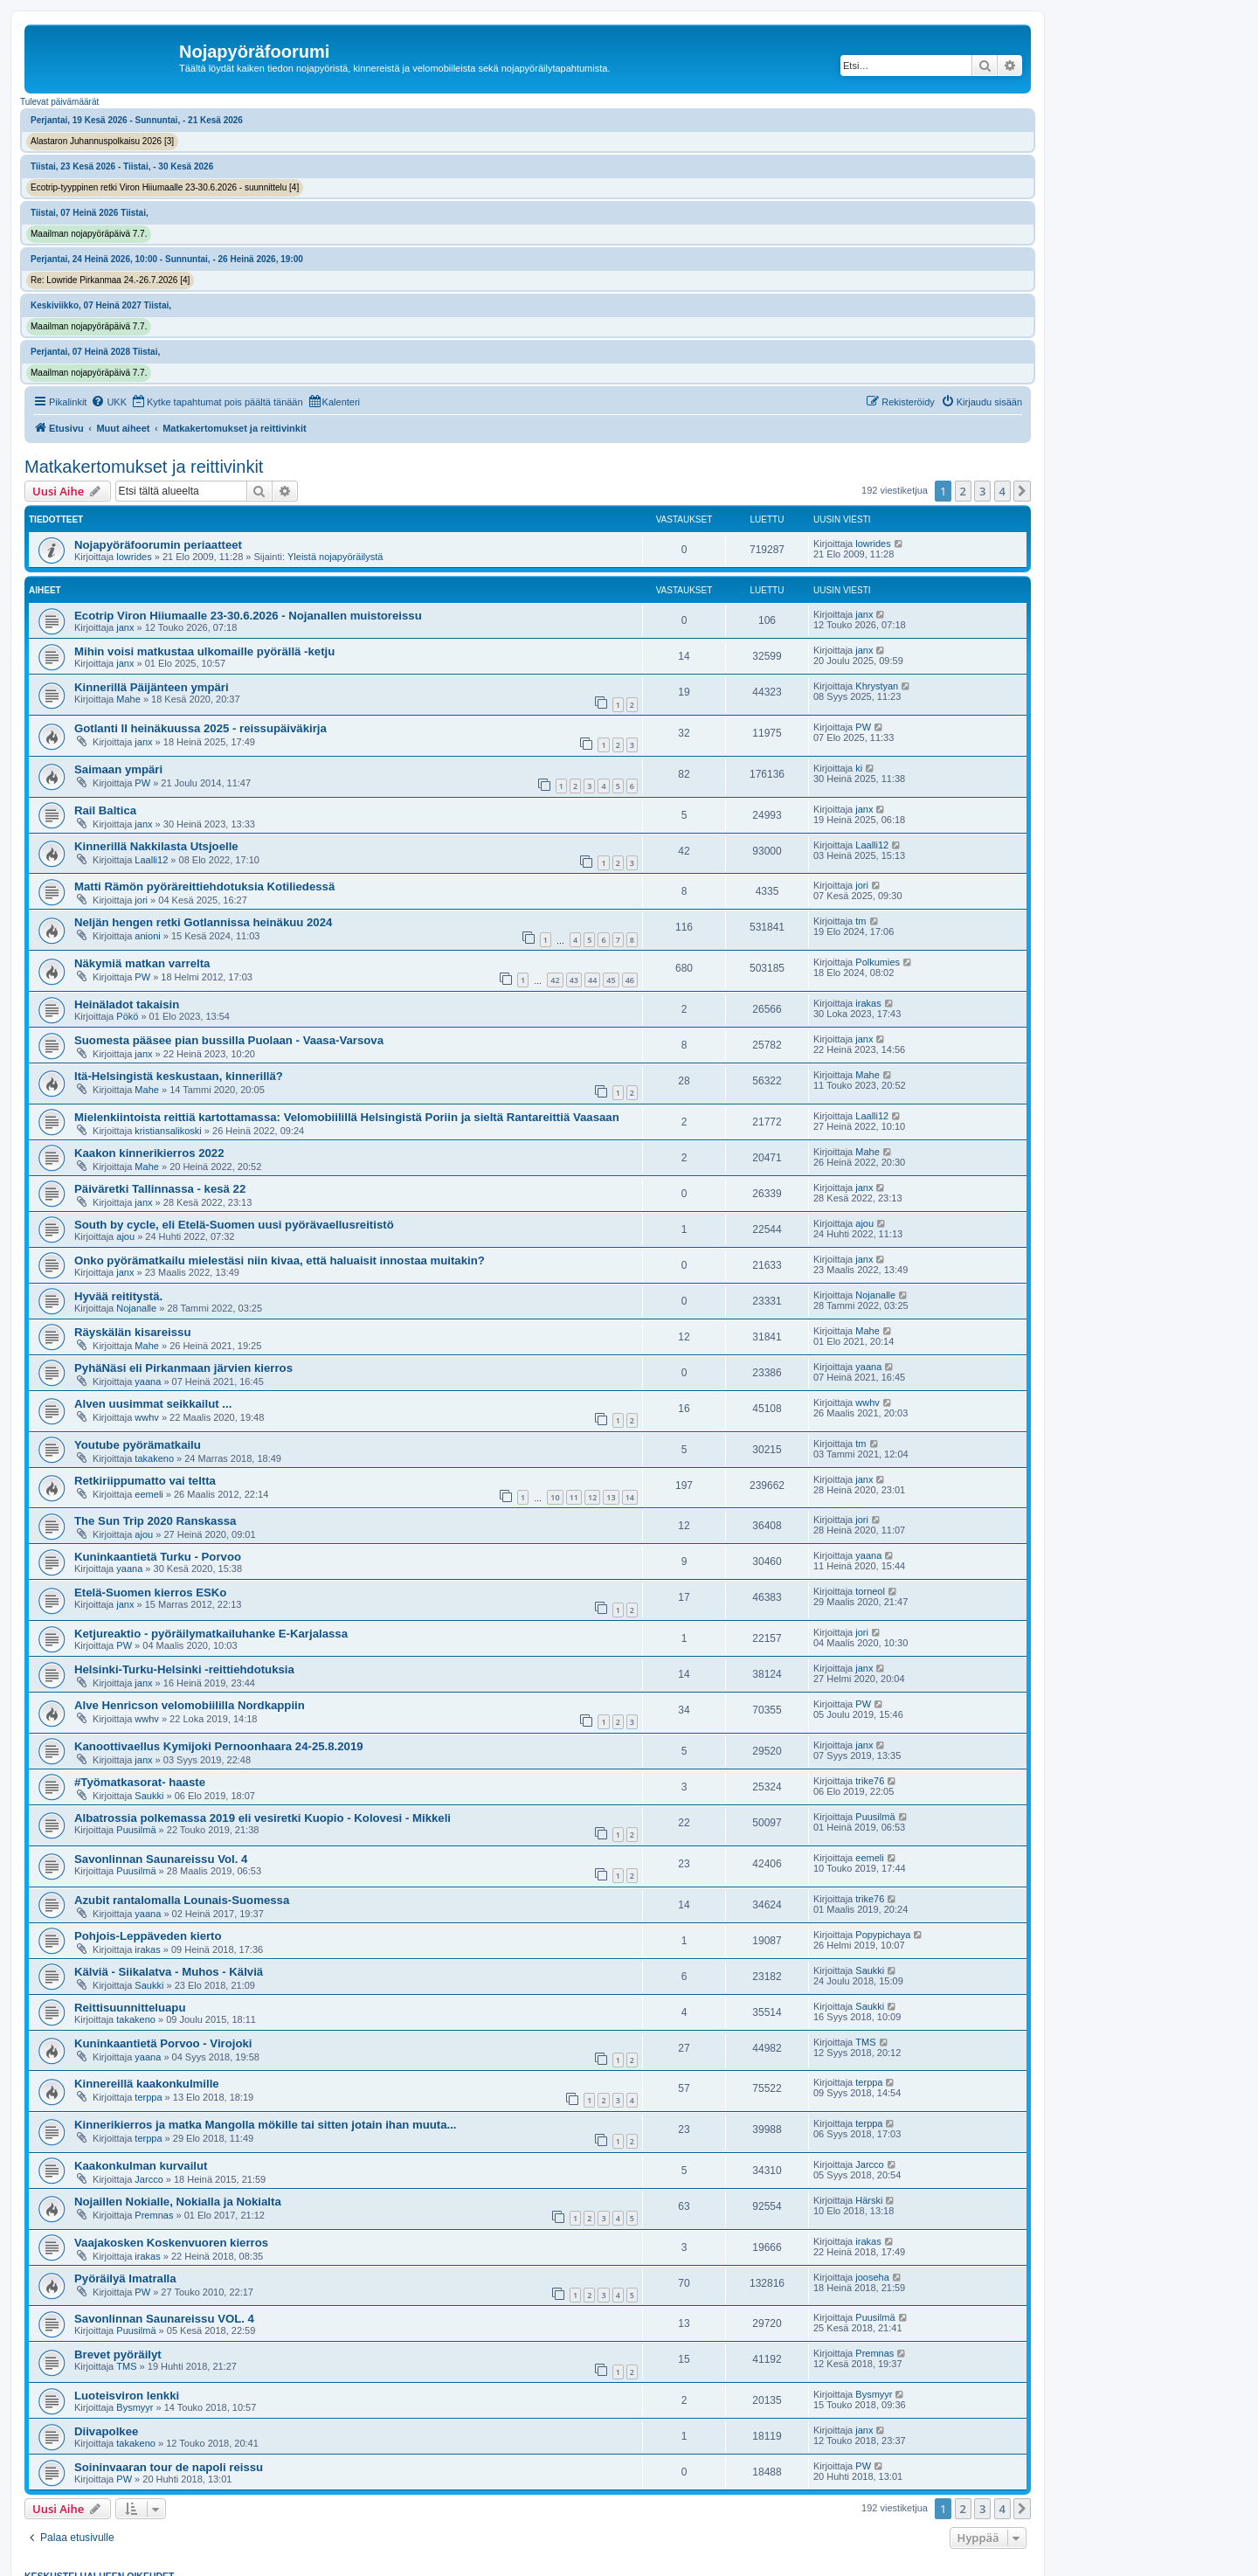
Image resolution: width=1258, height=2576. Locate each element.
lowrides (133, 556)
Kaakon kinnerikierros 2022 (149, 1153)
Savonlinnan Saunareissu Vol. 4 (160, 1859)
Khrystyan (876, 686)
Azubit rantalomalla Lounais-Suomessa (181, 1900)
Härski (868, 2200)
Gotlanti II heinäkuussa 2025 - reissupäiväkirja (200, 728)
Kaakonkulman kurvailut (140, 2165)
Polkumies (877, 962)
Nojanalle (136, 1308)
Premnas (154, 2215)
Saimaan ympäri (118, 769)
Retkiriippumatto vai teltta (145, 1480)
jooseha (872, 2277)
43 (574, 980)
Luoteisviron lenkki (126, 2395)
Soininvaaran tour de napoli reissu (168, 2467)
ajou (125, 1236)
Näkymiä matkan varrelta (142, 963)
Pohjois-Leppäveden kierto (148, 1935)
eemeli (148, 1494)
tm (860, 921)
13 (610, 1497)
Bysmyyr (134, 2407)
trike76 (869, 1781)
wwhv (147, 1417)
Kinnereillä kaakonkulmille (146, 2083)
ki (858, 768)
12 (592, 1497)
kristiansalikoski (168, 1130)
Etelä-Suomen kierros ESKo (150, 1592)
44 (592, 980)
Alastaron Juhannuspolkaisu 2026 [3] (102, 141)
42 (554, 980)
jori (141, 900)
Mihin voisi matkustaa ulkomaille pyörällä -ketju (204, 651)
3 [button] (982, 491)
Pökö (127, 1016)
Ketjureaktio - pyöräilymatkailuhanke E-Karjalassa (211, 1633)
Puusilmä (136, 1830)
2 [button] (963, 491)
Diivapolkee (106, 2431)
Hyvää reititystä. (118, 1296)
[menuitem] (109, 401)
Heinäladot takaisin (126, 1004)
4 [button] (1002, 491)
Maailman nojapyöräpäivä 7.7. (89, 234)
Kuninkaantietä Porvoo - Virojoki (163, 2043)
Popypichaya (882, 1934)
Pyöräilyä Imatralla (125, 2278)
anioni (147, 936)
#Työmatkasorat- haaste (139, 1782)
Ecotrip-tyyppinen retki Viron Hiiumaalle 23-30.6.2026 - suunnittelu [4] (165, 187)
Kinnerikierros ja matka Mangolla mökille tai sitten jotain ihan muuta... (265, 2124)
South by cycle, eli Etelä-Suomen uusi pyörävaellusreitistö (234, 1224)
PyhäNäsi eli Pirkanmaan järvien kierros (183, 1368)
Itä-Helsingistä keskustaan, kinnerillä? (178, 1076)
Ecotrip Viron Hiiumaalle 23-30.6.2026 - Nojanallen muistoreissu (248, 615)
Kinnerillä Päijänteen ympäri (151, 687)
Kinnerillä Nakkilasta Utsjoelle (156, 846)
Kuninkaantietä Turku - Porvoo (157, 1556)
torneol (870, 1591)
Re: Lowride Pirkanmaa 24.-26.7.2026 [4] (110, 280)
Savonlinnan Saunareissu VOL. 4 (164, 2318)
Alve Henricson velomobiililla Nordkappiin (189, 1705)
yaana (148, 1381)
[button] (1022, 491)
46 (630, 980)
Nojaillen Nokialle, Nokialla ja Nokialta (177, 2201)
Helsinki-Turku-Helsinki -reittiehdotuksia (184, 1669)
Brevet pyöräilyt (118, 2354)
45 (610, 980)
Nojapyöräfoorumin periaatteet (158, 544)
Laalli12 (151, 860)
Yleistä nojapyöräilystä (335, 556)
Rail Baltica (105, 810)
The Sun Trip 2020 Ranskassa (155, 1520)
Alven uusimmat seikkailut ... (153, 1403)
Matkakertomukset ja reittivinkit (143, 466)
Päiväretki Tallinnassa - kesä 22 (159, 1188)
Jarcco (148, 2179)
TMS (865, 2042)
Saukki (149, 1795)
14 (630, 1497)
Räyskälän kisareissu (132, 1332)
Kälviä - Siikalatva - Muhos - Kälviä (168, 1971)
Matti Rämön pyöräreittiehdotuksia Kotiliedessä (204, 886)
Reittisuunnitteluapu (129, 2007)
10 (554, 1497)
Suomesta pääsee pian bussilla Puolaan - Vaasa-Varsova (229, 1040)
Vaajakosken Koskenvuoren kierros (171, 2242)
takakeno (154, 1458)
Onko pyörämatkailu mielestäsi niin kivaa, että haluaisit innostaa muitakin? (279, 1260)
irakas (868, 1003)
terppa (148, 2097)
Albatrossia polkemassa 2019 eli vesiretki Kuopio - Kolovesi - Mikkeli (262, 1818)
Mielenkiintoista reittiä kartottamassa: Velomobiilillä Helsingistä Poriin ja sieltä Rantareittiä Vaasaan (346, 1117)
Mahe (128, 699)
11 (574, 1497)
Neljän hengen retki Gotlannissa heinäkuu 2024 (203, 922)
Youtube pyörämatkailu (137, 1444)
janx (125, 627)
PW (863, 727)
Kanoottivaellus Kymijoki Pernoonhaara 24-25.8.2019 (218, 1746)
